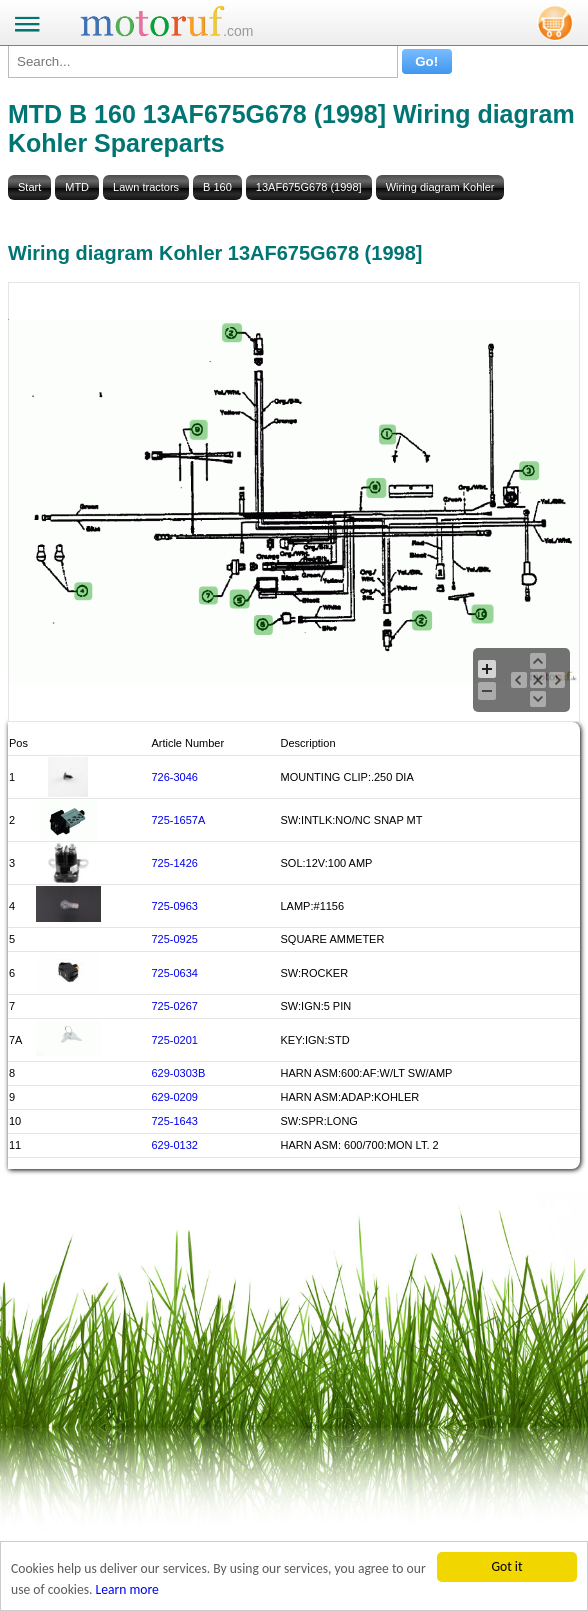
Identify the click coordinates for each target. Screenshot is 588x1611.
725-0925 (174, 939)
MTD (77, 187)
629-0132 (174, 1145)
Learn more (127, 1594)
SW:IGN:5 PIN (316, 1006)
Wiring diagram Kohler (440, 187)
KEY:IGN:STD (315, 1040)
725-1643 (174, 1121)
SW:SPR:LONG (319, 1121)
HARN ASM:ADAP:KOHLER (350, 1097)
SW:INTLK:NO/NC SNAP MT (352, 820)
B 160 (217, 187)
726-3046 (174, 777)
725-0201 (174, 1040)
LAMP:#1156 (313, 906)
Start (29, 187)
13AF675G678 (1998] (309, 187)
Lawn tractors (146, 187)
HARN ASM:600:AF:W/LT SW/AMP (367, 1073)
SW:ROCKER (315, 973)
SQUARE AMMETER (333, 939)
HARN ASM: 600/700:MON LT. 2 (360, 1145)
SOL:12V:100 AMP (327, 863)
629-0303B (178, 1073)
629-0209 (174, 1097)
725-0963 (174, 906)
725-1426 (174, 863)
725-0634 (174, 973)
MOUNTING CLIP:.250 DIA (347, 777)
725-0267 (174, 1006)
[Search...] (203, 61)
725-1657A (178, 820)
